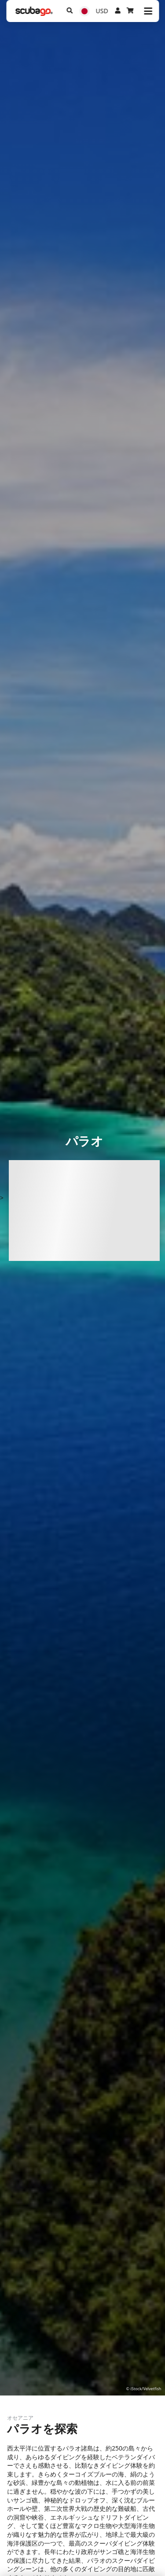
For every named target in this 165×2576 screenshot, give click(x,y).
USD (102, 11)
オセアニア (20, 2417)
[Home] (33, 11)
